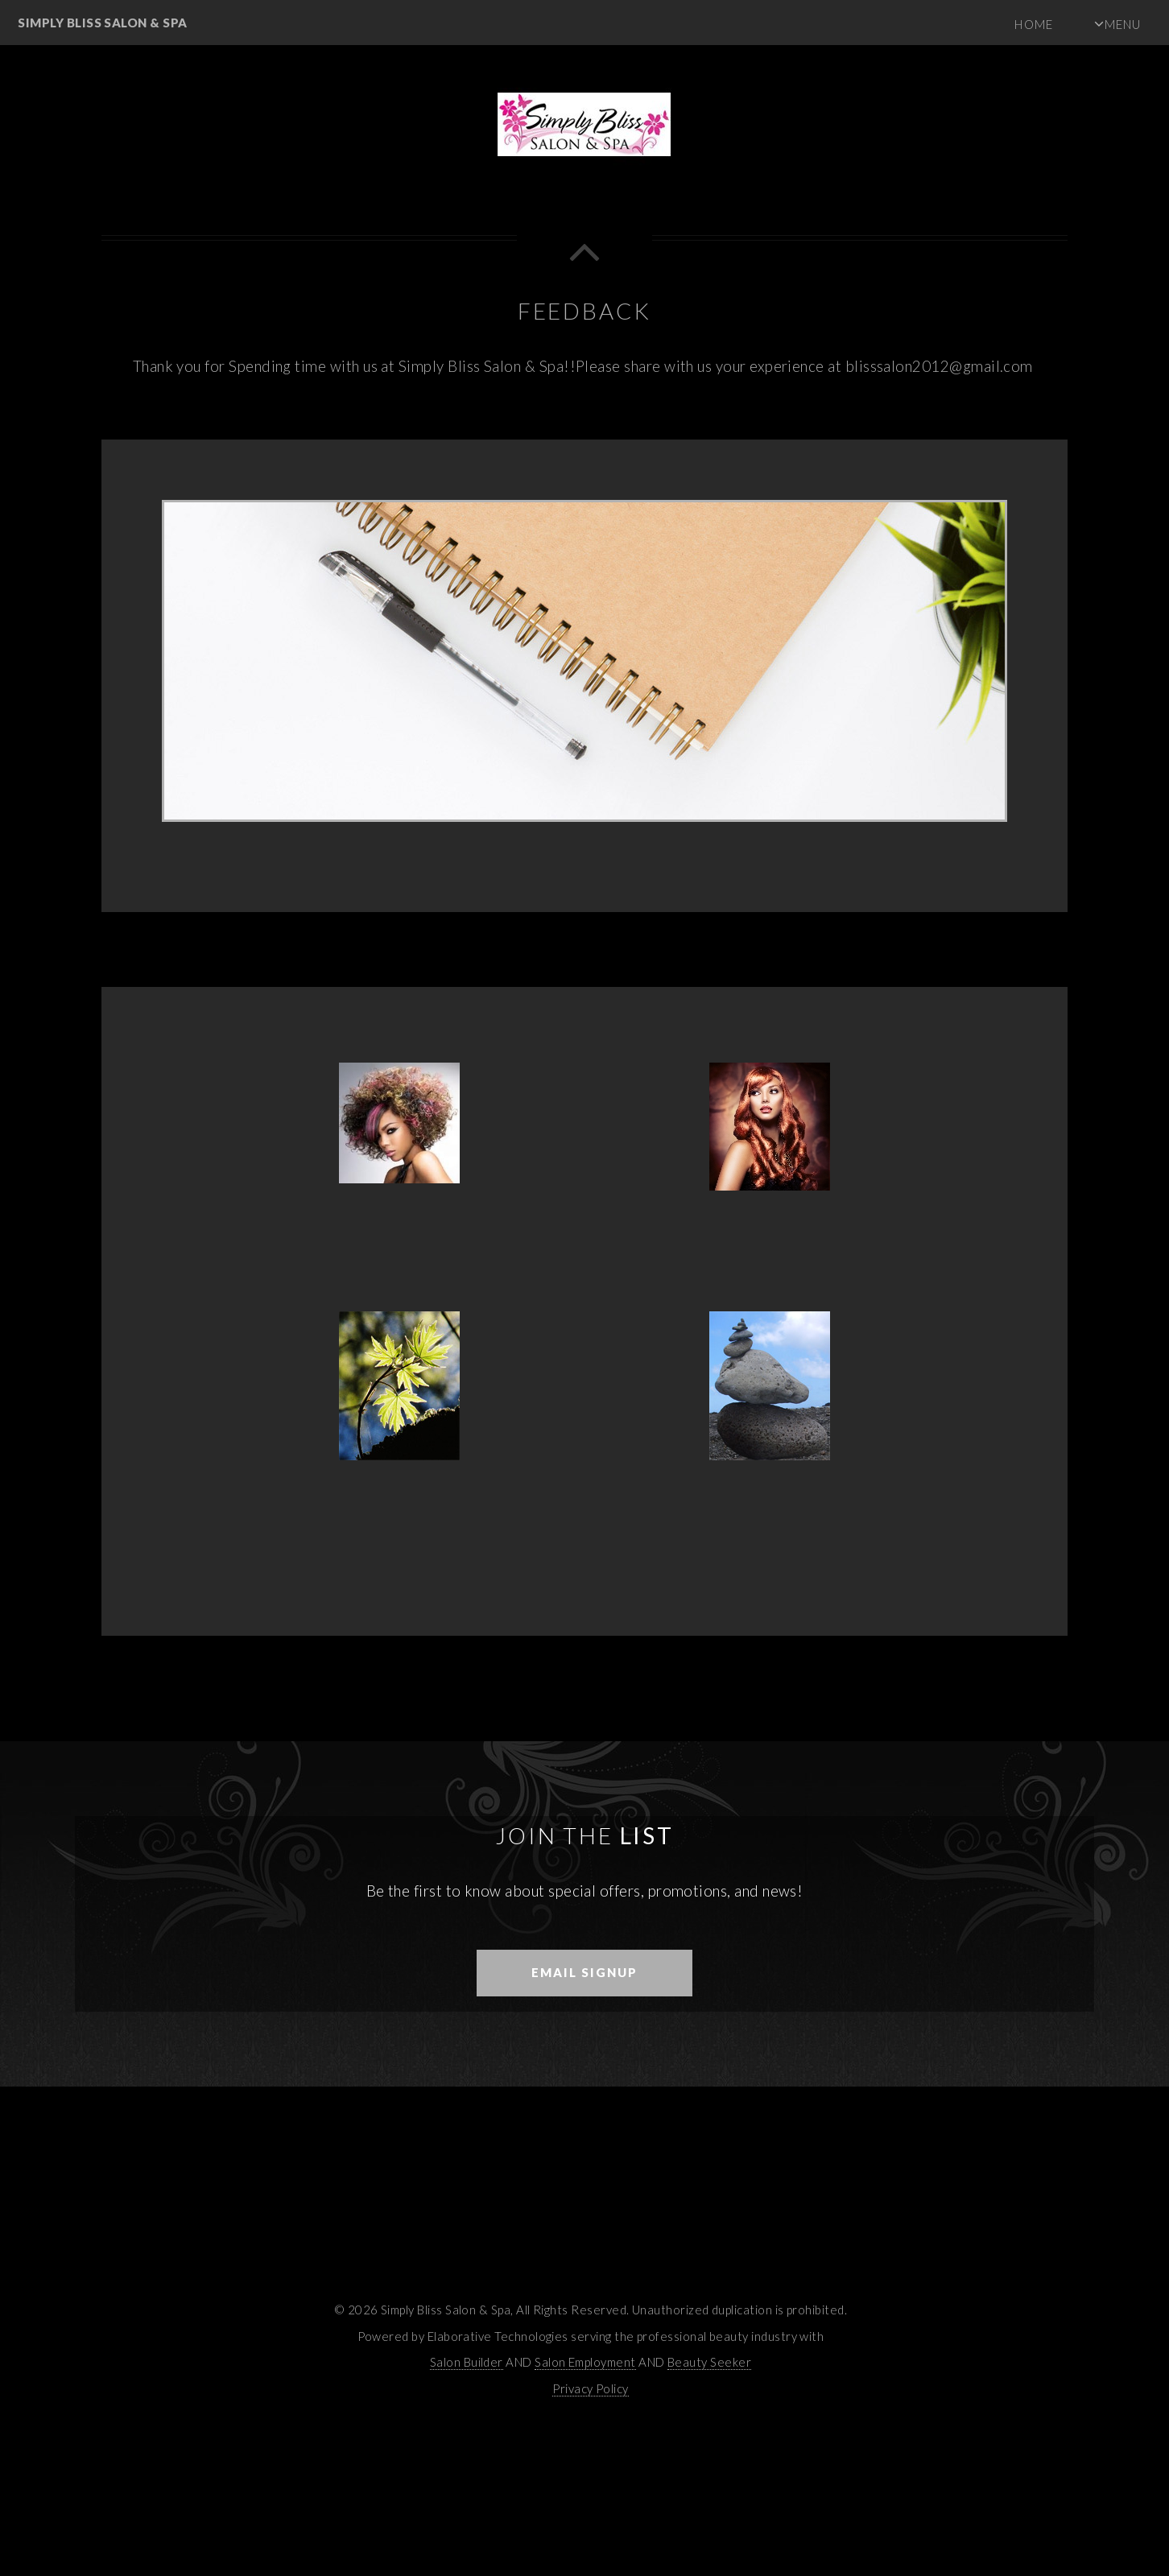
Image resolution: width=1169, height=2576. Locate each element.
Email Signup (584, 1972)
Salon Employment (585, 2362)
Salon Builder (466, 2362)
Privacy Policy (590, 2388)
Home (1033, 24)
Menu (1123, 24)
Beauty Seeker (709, 2362)
